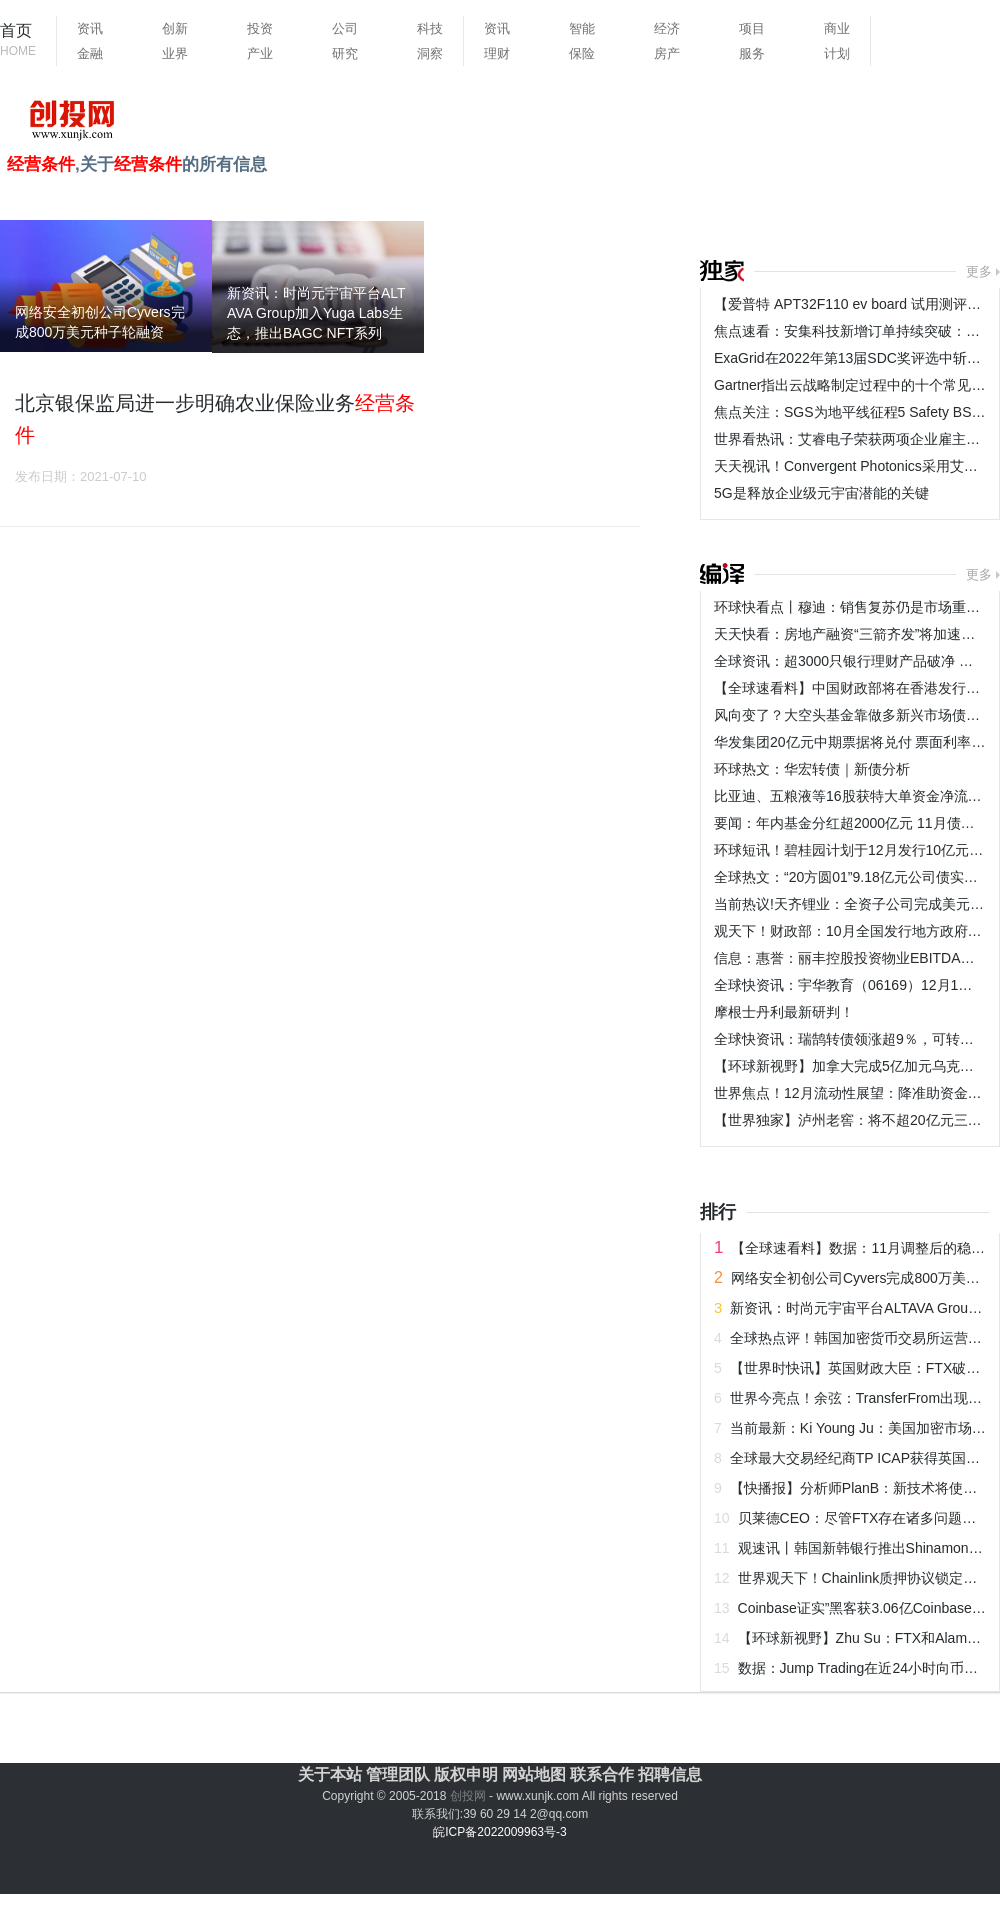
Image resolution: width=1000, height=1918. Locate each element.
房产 (667, 53)
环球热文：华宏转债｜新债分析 (812, 769)
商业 (837, 28)
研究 (345, 53)
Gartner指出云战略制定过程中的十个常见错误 (856, 385)
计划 (837, 53)
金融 (90, 53)
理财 (497, 53)
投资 (260, 28)
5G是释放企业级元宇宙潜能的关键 (821, 493)
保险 (582, 53)
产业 (260, 53)
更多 (979, 271)
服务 (752, 53)
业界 (175, 53)
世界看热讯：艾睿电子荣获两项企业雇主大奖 (854, 439)
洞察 (430, 53)
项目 (752, 28)
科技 (430, 28)
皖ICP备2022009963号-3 (499, 1832)
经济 (667, 28)
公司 (345, 28)
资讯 (90, 28)
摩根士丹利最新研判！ (784, 1012)
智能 (582, 28)
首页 (18, 41)
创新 (175, 28)
